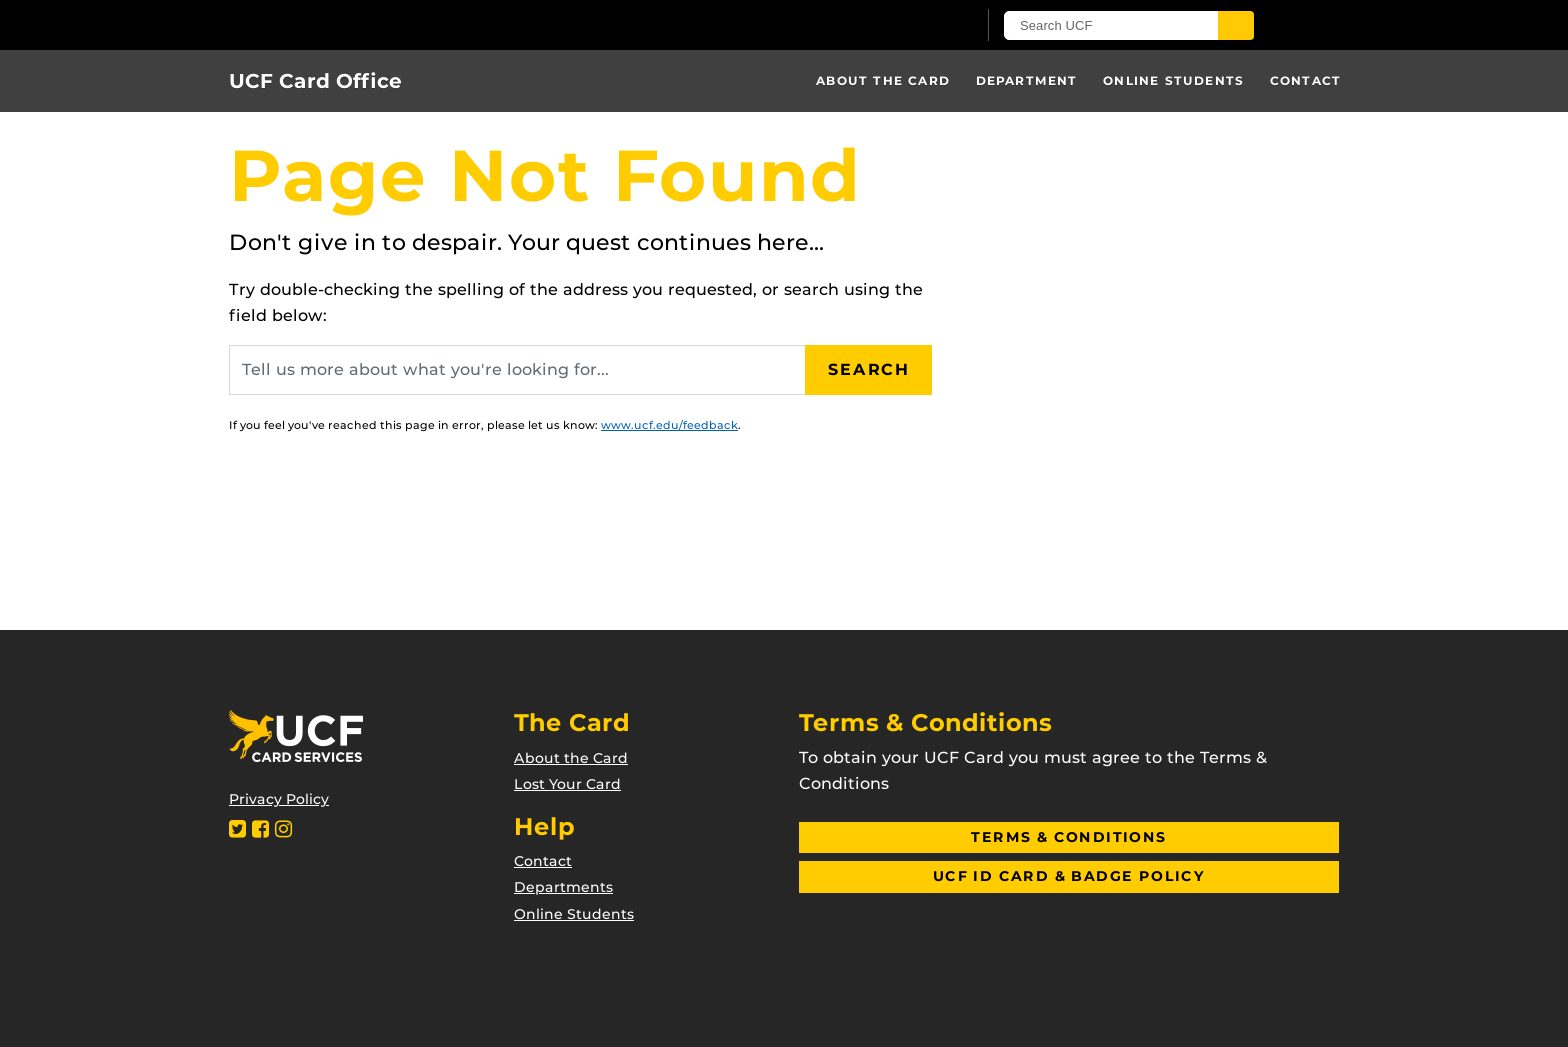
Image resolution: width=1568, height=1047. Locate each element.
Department (1027, 80)
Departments (563, 887)
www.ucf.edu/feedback (669, 425)
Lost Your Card (567, 784)
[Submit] (1236, 25)
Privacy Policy (279, 799)
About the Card (883, 80)
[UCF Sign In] (911, 26)
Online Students (1173, 80)
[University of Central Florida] (462, 24)
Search (869, 369)
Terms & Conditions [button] (1068, 837)
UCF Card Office (315, 81)
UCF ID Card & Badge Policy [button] (1069, 876)
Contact (1305, 80)
